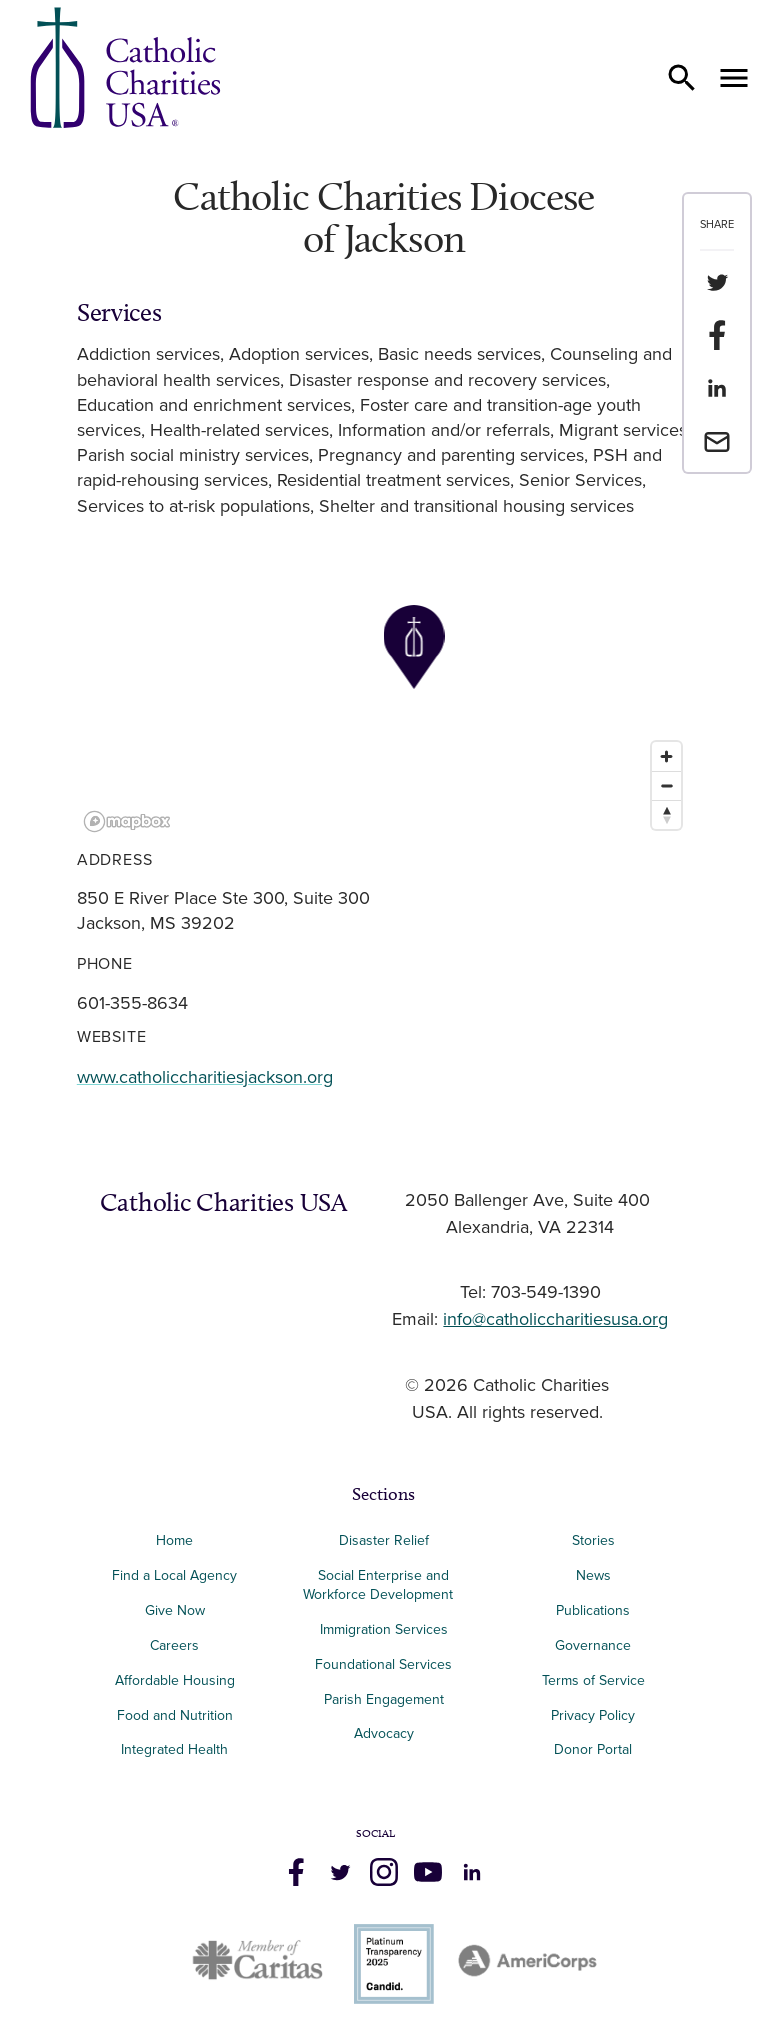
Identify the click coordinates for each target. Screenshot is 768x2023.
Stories (593, 1540)
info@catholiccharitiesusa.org (555, 1320)
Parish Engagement (384, 1699)
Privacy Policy (593, 1715)
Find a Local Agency (174, 1575)
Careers (174, 1645)
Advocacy (384, 1733)
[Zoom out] (666, 785)
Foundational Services (383, 1664)
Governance (593, 1645)
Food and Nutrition (175, 1715)
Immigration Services (384, 1629)
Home (174, 1540)
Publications (593, 1610)
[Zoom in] (666, 756)
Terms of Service (593, 1680)
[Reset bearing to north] (666, 814)
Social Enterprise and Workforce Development (384, 1585)
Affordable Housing (175, 1680)
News (593, 1575)
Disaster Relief (384, 1540)
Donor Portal (593, 1749)
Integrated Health (174, 1749)
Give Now (175, 1610)
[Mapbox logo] (127, 821)
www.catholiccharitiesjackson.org (205, 1078)
